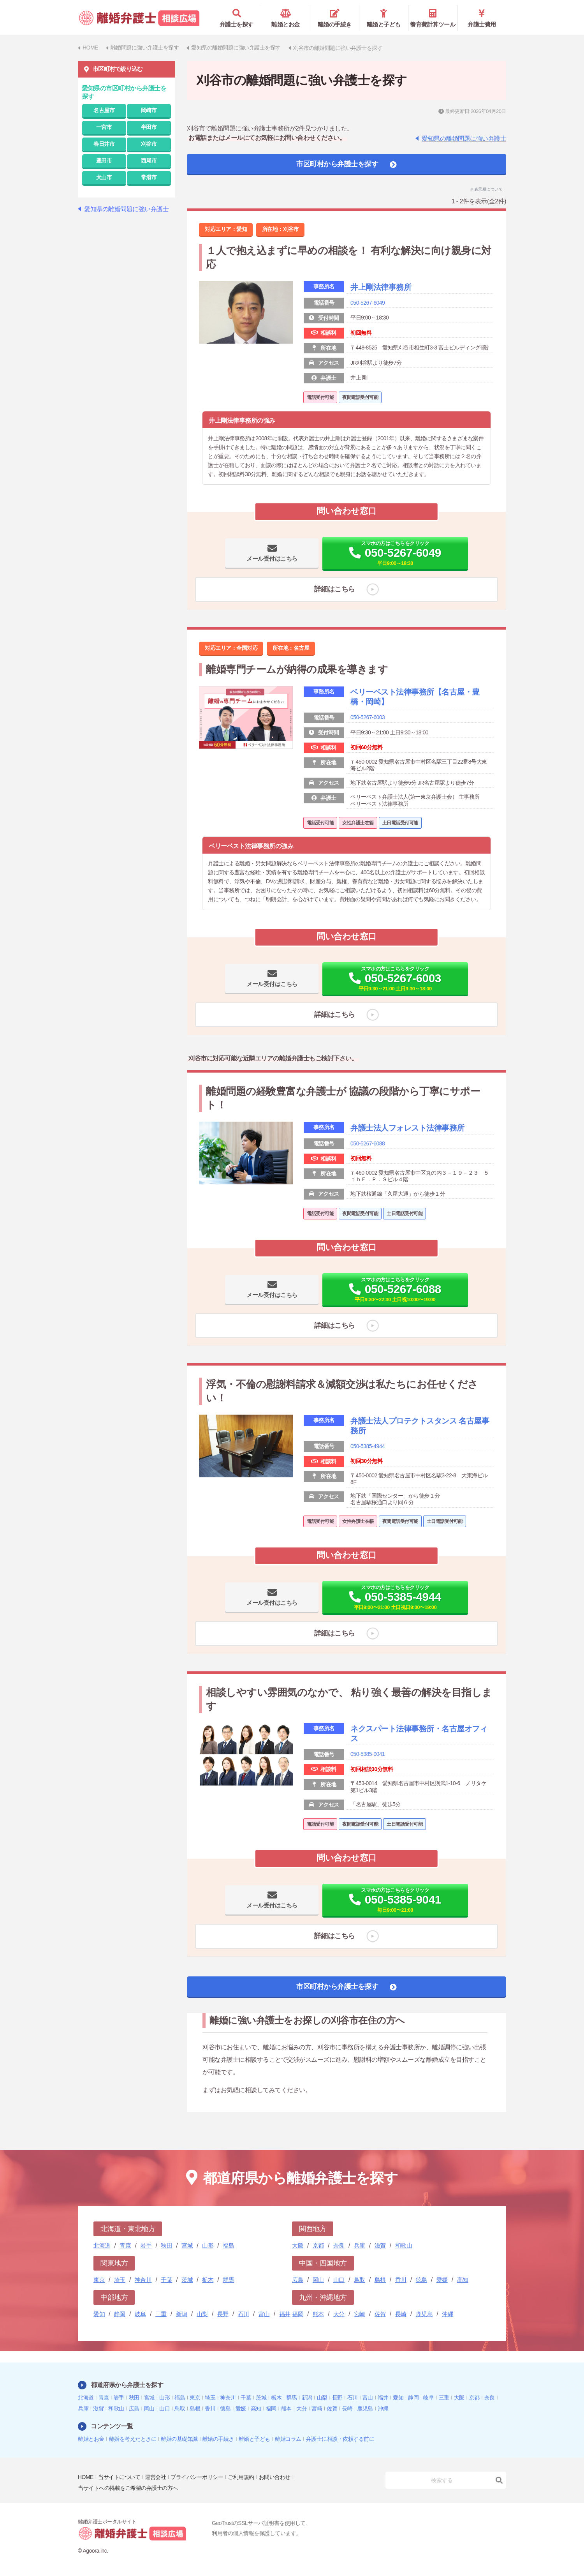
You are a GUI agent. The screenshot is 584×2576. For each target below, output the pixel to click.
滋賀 (380, 2245)
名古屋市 (103, 110)
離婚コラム (288, 2438)
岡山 (318, 2279)
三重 (161, 2313)
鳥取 (359, 2279)
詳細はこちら (334, 589)
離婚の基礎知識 (179, 2438)
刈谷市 (149, 143)
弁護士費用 (481, 18)
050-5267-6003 (367, 717)
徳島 (421, 2279)
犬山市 (104, 177)
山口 (339, 2279)
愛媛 (442, 2279)
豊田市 (104, 160)
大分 (339, 2313)
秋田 (166, 2245)
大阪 (297, 2245)
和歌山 (403, 2245)
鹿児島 (424, 2313)
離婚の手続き (334, 18)
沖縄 (447, 2313)
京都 (318, 2245)
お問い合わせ (274, 2476)
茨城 (187, 2279)
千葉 (166, 2279)
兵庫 (359, 2245)
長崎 (400, 2313)
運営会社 (155, 2476)
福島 (228, 2245)
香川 (400, 2279)
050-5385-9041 (367, 1754)
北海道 (102, 2245)
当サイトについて (119, 2476)
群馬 (228, 2279)
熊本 (318, 2313)
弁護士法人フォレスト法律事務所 (407, 1128)
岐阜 (140, 2313)
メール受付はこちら (271, 558)
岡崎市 (149, 110)
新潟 (181, 2313)
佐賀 (380, 2313)
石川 (243, 2313)
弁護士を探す (236, 18)
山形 (207, 2245)
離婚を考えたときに (133, 2438)
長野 (223, 2313)
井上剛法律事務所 (380, 286)
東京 (99, 2279)
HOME (85, 2476)
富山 (264, 2313)
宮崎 (359, 2313)
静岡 (119, 2313)
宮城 (187, 2245)
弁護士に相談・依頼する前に (340, 2438)
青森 (125, 2245)
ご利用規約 (241, 2476)
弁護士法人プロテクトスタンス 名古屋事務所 (419, 1426)
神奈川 (143, 2279)
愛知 (99, 2313)
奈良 (339, 2245)
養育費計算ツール (432, 18)
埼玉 (119, 2279)
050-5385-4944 (367, 1446)
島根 (380, 2279)
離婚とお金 (285, 18)
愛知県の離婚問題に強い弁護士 (464, 138)
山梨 (202, 2313)
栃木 (207, 2279)
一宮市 (104, 127)
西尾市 (149, 160)
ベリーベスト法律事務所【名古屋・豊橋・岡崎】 (415, 697)
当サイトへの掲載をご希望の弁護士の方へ (128, 2487)
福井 (284, 2313)
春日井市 (103, 143)
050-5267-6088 (367, 1143)
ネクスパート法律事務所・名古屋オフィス (418, 1734)
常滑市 (149, 177)
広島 (297, 2279)
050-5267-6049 (367, 302)
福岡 (297, 2313)
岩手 (145, 2245)
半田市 (149, 127)
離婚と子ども (383, 18)
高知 (462, 2279)
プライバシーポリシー (197, 2476)
